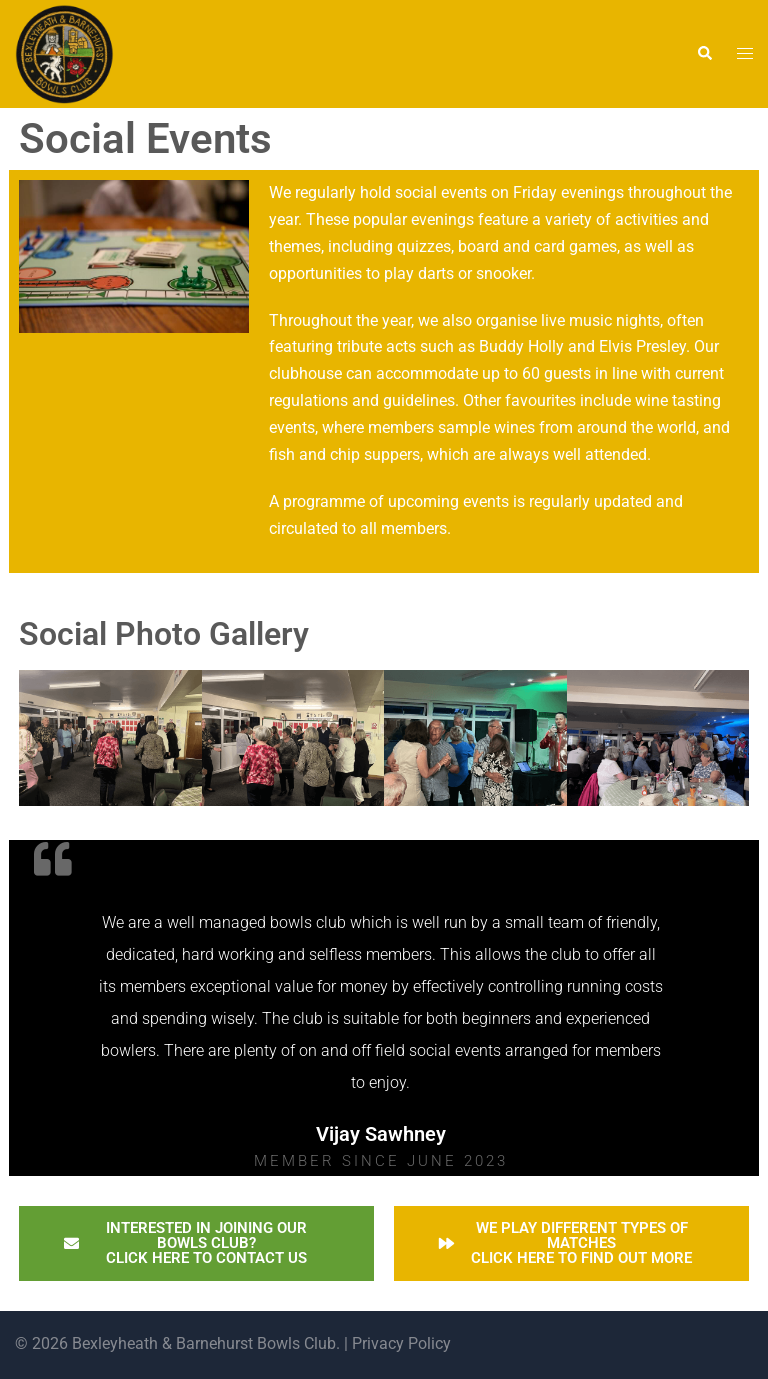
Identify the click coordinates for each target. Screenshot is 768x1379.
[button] (704, 54)
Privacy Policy (399, 1343)
